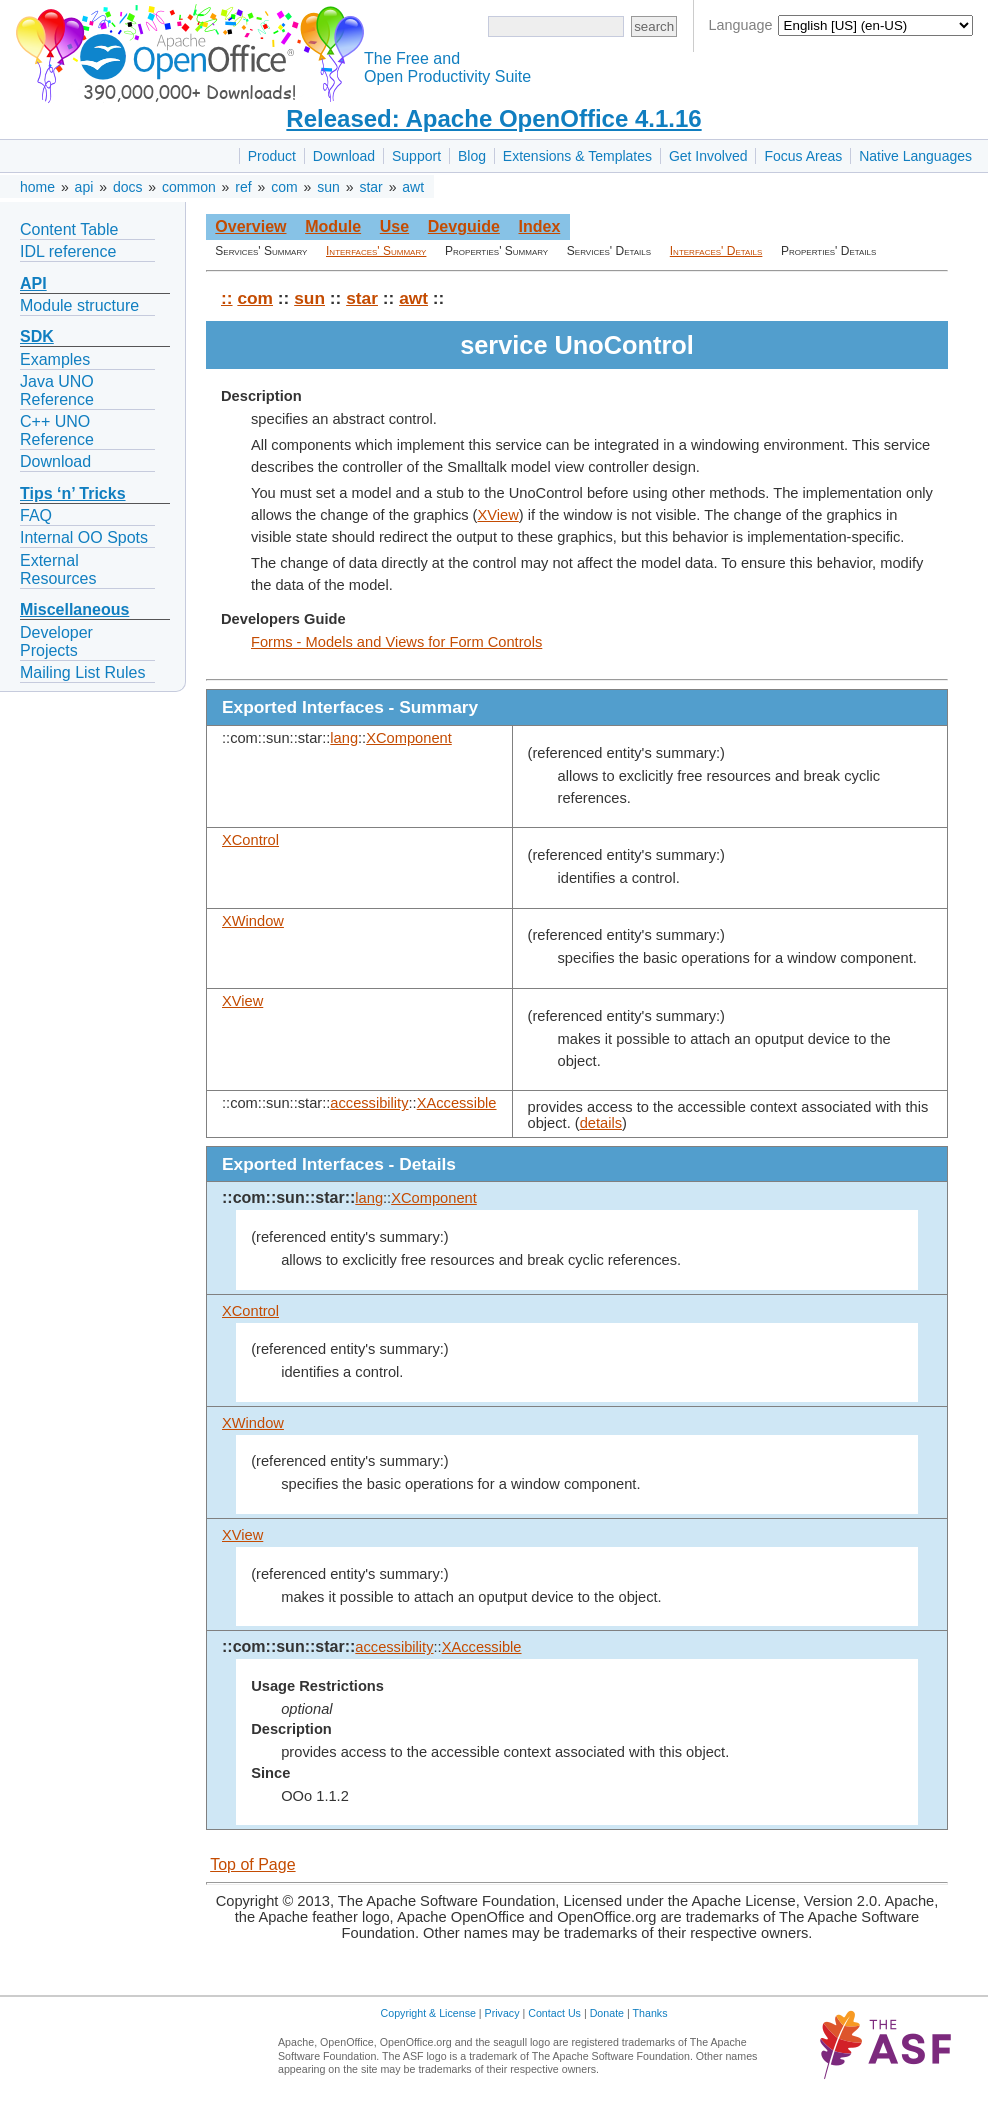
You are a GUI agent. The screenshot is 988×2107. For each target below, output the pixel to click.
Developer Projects (56, 641)
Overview (250, 226)
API (33, 283)
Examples (55, 359)
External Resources (58, 569)
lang (344, 738)
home (37, 187)
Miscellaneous (74, 609)
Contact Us (554, 2013)
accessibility (369, 1103)
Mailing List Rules (82, 672)
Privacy (502, 2013)
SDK (37, 336)
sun (328, 187)
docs (128, 187)
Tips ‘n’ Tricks (73, 493)
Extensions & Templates (577, 156)
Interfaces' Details (716, 251)
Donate (607, 2013)
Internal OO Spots (84, 537)
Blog (472, 156)
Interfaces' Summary (376, 251)
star (370, 187)
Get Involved (708, 156)
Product (272, 156)
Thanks (650, 2013)
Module (333, 226)
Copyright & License (428, 2013)
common (189, 187)
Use (394, 226)
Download (344, 156)
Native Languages (915, 156)
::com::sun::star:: (288, 1197)
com (284, 187)
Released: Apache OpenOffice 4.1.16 (493, 118)
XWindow (253, 921)
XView (498, 515)
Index (539, 226)
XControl (250, 840)
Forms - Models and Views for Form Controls (396, 642)
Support (416, 156)
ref (243, 187)
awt (413, 187)
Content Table (69, 229)
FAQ (36, 515)
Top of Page (252, 1864)
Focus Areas (803, 156)
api (84, 187)
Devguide (464, 226)
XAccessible (457, 1103)
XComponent (409, 738)
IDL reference (68, 251)
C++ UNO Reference (57, 430)
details (601, 1123)
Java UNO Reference (57, 390)
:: (227, 298)
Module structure (79, 305)
